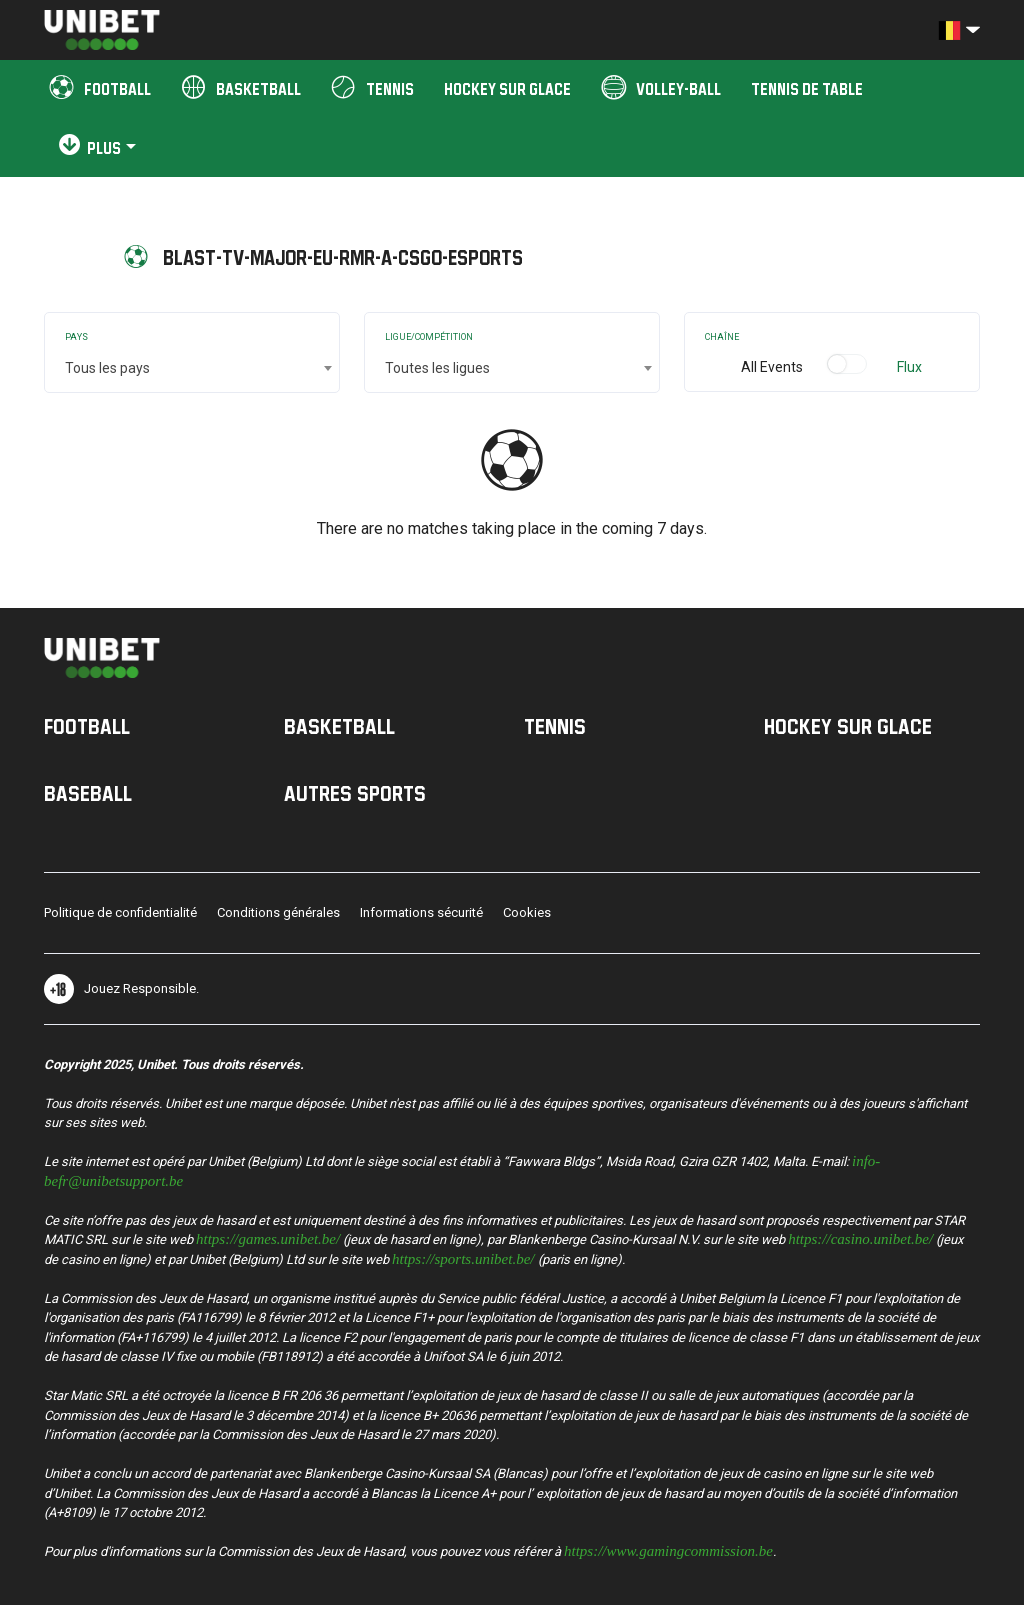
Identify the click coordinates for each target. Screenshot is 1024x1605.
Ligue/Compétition (429, 337)
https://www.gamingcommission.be (668, 1549)
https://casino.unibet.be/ (860, 1237)
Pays (76, 337)
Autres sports (355, 793)
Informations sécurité (421, 912)
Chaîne (722, 337)
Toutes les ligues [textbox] (437, 368)
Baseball (88, 793)
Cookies (527, 912)
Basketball (339, 726)
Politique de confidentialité (120, 912)
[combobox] (192, 368)
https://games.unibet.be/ (268, 1237)
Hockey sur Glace (848, 726)
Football (87, 726)
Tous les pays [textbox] (107, 368)
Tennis (555, 726)
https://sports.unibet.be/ (463, 1257)
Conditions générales (278, 912)
